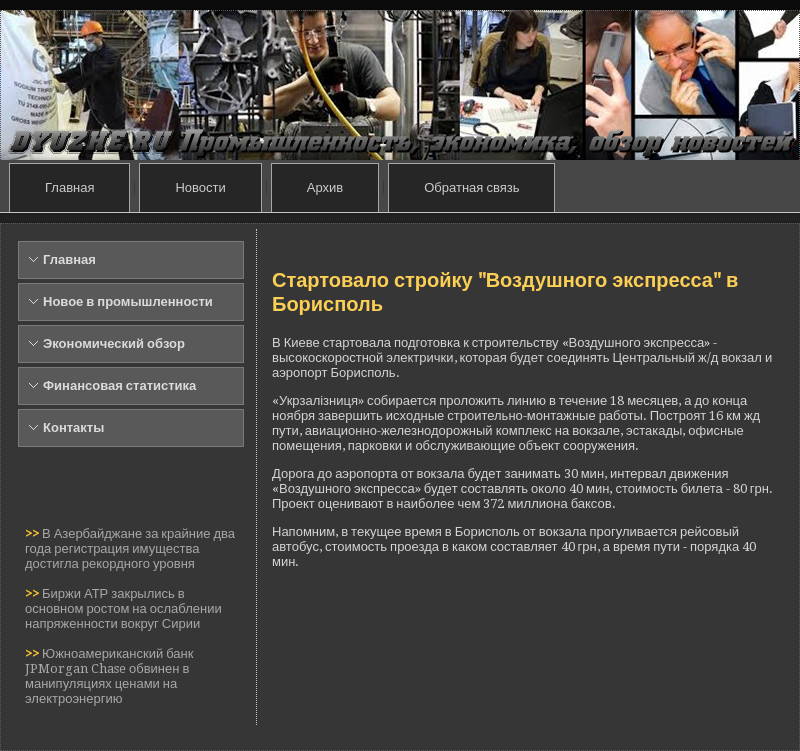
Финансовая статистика (119, 385)
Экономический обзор (114, 343)
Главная (69, 187)
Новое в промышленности (128, 301)
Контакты (73, 427)
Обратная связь (471, 187)
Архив (325, 187)
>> (33, 533)
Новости (200, 187)
